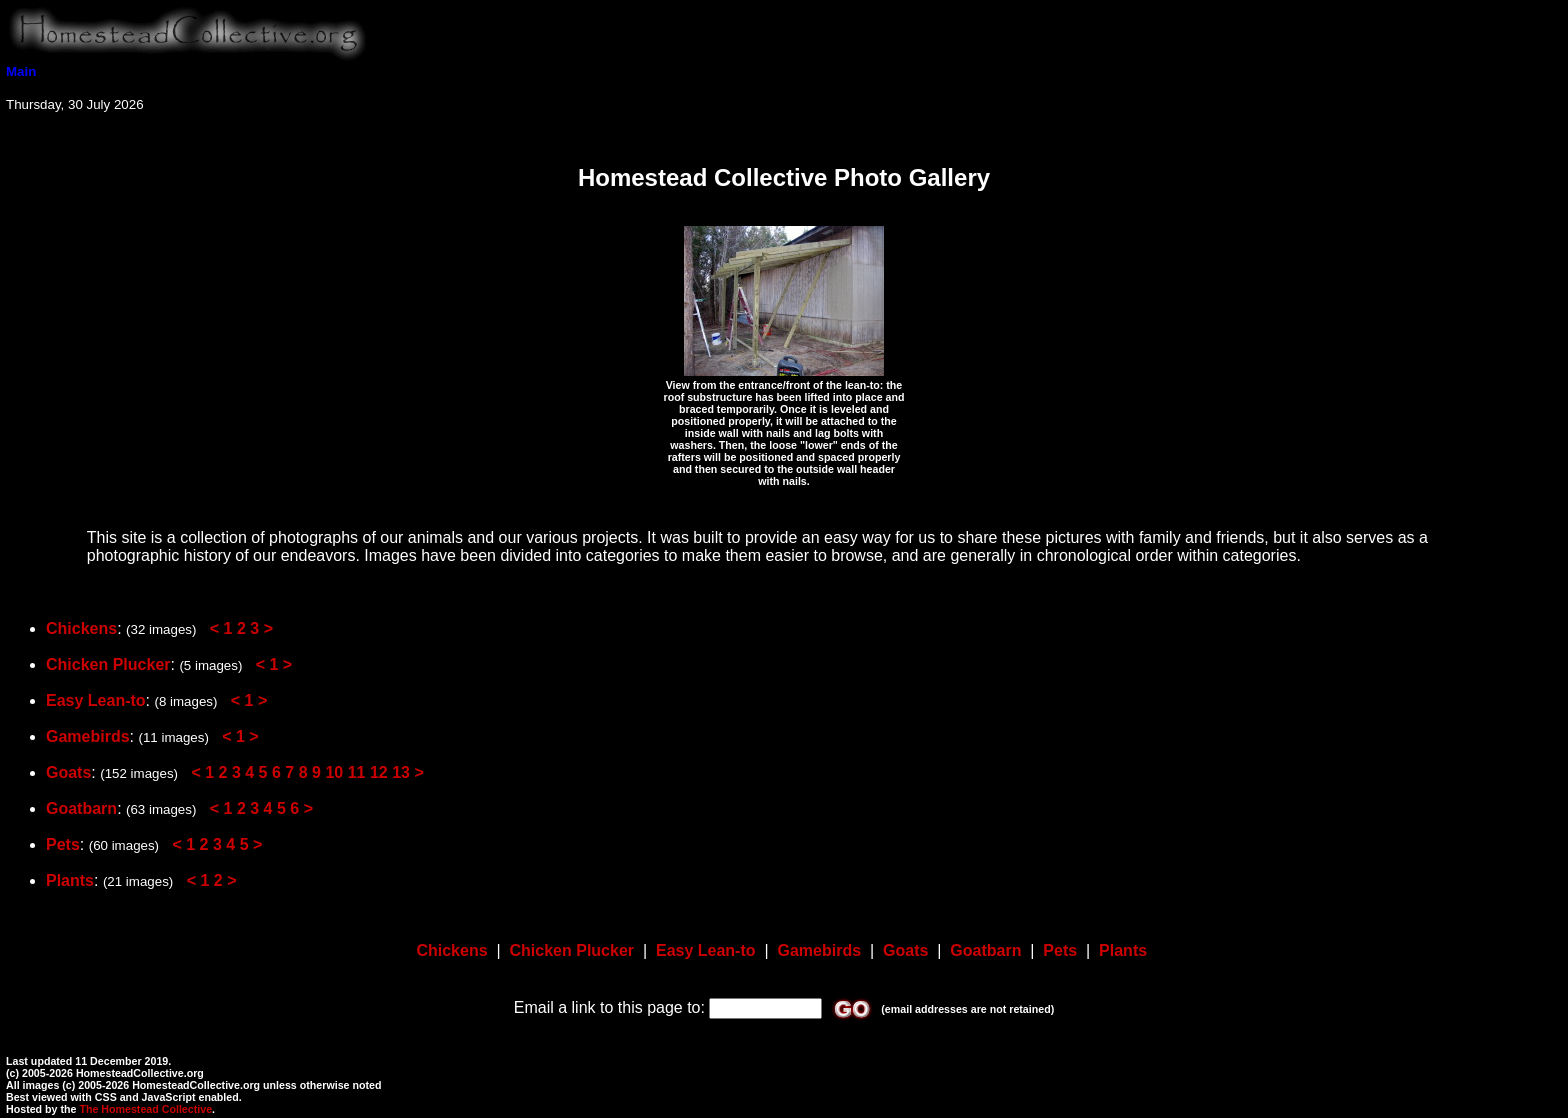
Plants (70, 880)
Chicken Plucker (108, 664)
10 (334, 772)
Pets (63, 844)
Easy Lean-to (96, 700)
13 (401, 772)
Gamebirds (88, 736)
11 (357, 772)
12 (379, 772)
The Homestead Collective (145, 1109)
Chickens (81, 628)
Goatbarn (81, 808)
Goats (68, 772)
